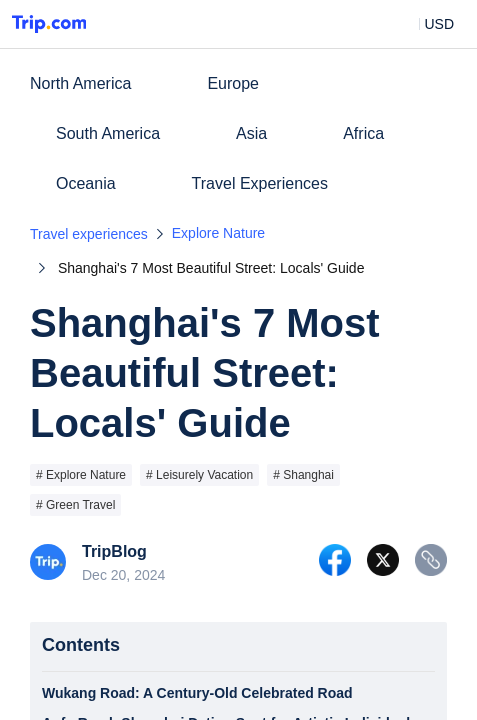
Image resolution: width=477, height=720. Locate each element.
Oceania (86, 183)
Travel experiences (89, 234)
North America (80, 83)
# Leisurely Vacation (199, 475)
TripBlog (114, 552)
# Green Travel (75, 505)
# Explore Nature (81, 475)
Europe (233, 83)
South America (108, 133)
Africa (363, 133)
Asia (251, 133)
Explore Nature (218, 233)
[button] (424, 24)
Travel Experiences (260, 183)
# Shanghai (303, 475)
